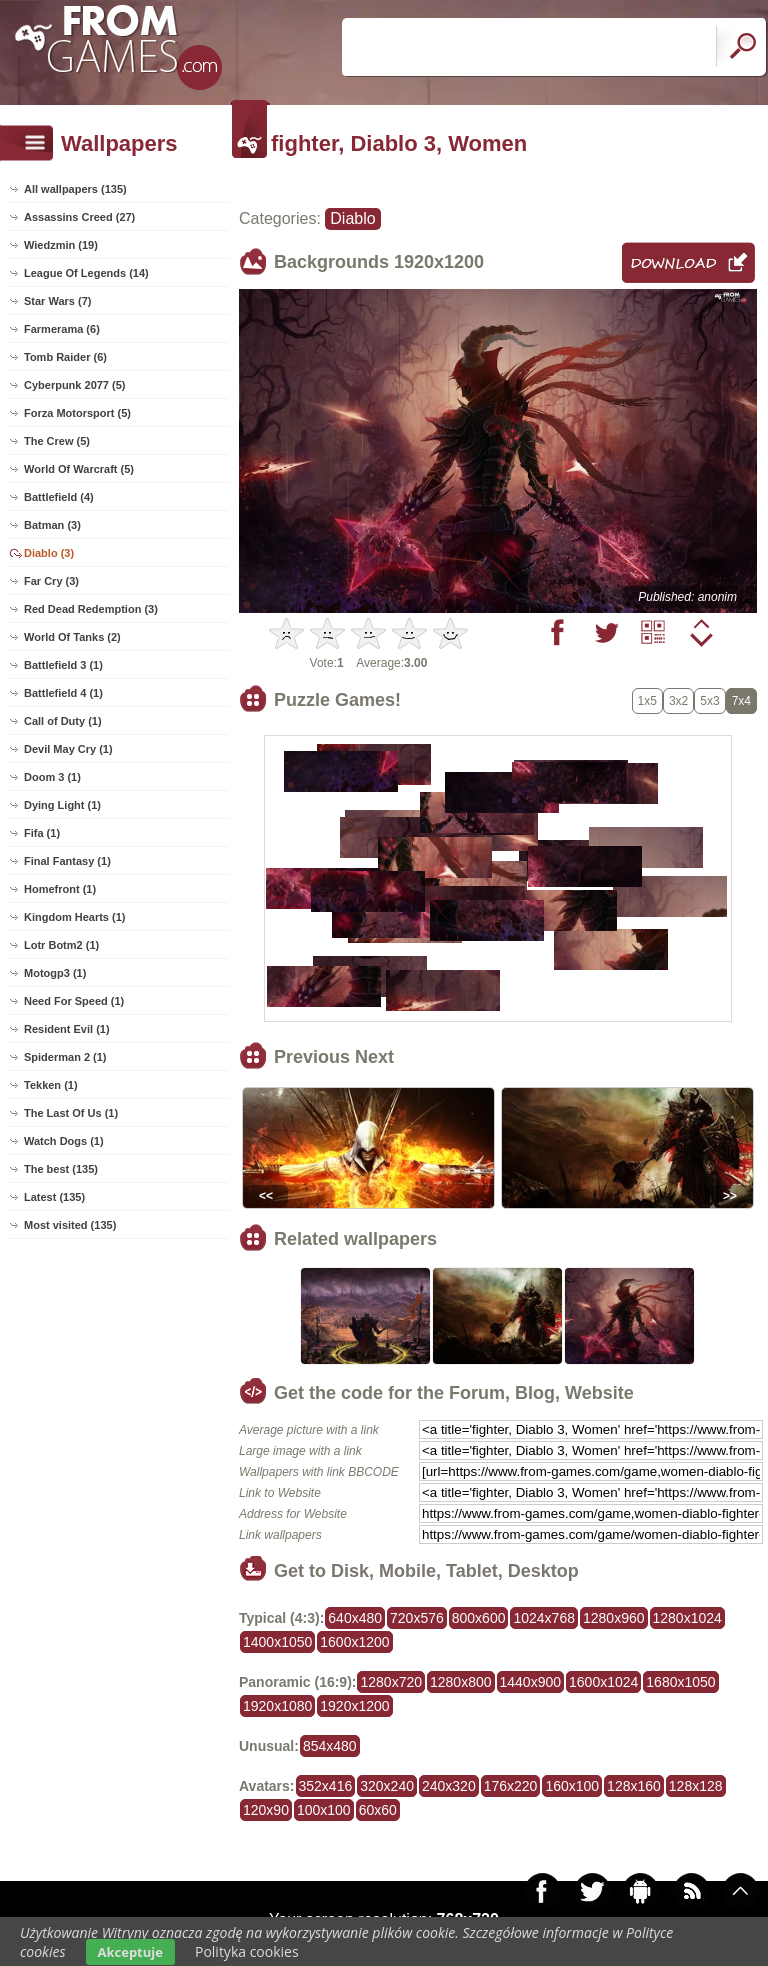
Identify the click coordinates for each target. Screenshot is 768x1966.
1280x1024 (687, 1618)
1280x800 (461, 1682)
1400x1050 (277, 1642)
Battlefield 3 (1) (63, 665)
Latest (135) (54, 1197)
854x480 (330, 1746)
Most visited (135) (70, 1225)
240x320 (449, 1786)
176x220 (511, 1786)
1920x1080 (277, 1706)
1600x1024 (603, 1682)
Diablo (352, 218)
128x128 (696, 1786)
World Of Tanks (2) (72, 637)
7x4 (741, 701)
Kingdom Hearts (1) (74, 917)
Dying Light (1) (62, 805)
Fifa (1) (42, 833)
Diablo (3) (49, 553)
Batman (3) (52, 525)
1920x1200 (354, 1706)
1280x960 (614, 1618)
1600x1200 (354, 1642)
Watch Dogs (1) (64, 1141)
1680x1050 (680, 1682)
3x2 (678, 701)
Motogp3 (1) (55, 973)
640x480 (355, 1618)
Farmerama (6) (62, 329)
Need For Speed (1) (74, 1001)
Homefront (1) (60, 889)
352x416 (326, 1786)
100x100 (324, 1810)
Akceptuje (130, 1952)
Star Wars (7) (57, 301)
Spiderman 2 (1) (65, 1057)
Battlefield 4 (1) (63, 693)
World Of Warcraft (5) (79, 469)
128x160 (634, 1786)
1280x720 (391, 1682)
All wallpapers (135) (75, 189)
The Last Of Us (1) (71, 1113)
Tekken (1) (51, 1085)
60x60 (378, 1810)
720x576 (417, 1618)
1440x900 (531, 1682)
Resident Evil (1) (67, 1029)
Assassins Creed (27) (79, 217)
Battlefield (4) (59, 497)
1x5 (647, 701)
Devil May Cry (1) (68, 749)
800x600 (479, 1618)
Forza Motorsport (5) (77, 413)
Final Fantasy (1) (67, 861)
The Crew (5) (57, 441)
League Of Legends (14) (86, 273)
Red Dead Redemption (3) (91, 609)
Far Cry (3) (51, 581)
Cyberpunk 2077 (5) (74, 385)
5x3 (709, 701)
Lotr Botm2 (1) (61, 945)
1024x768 (544, 1618)
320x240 (387, 1786)
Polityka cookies (247, 1951)
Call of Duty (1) (63, 721)
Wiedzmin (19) (61, 245)
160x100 (572, 1786)
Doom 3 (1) (52, 777)
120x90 (266, 1810)
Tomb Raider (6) (65, 357)
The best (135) (61, 1169)
